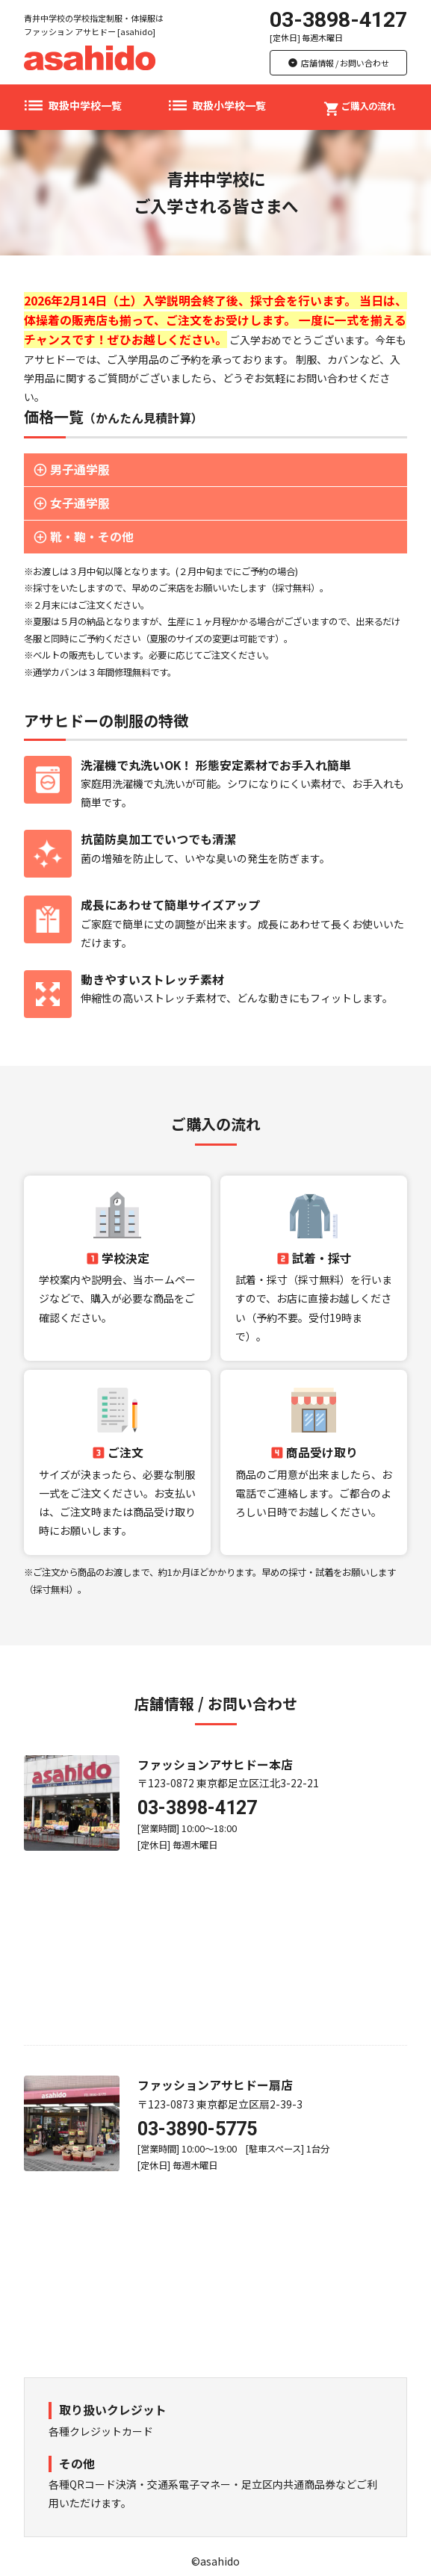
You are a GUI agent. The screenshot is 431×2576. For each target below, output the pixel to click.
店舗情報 (338, 63)
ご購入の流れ (359, 105)
